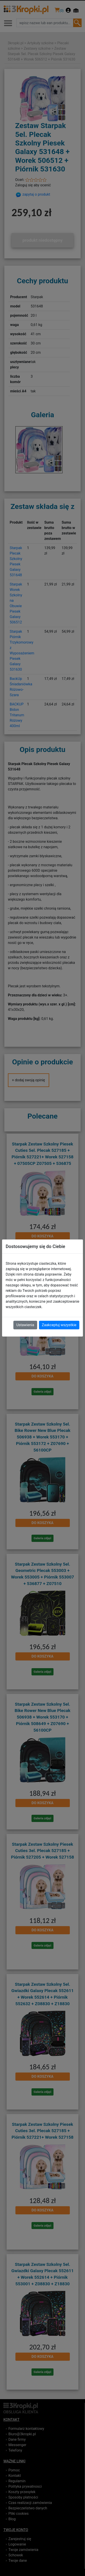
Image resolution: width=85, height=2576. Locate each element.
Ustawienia (25, 1325)
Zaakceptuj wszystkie (59, 1325)
